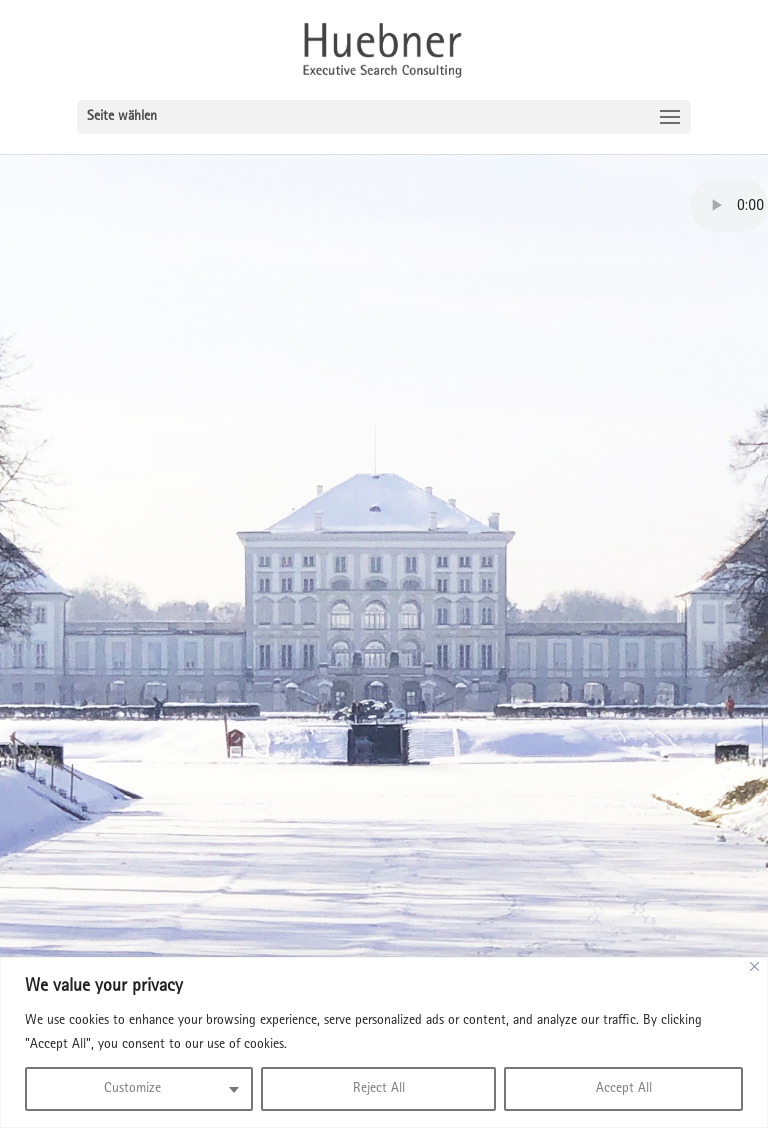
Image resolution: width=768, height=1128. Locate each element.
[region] (384, 1042)
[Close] (754, 966)
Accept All (624, 1089)
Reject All (379, 1089)
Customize (132, 1089)
